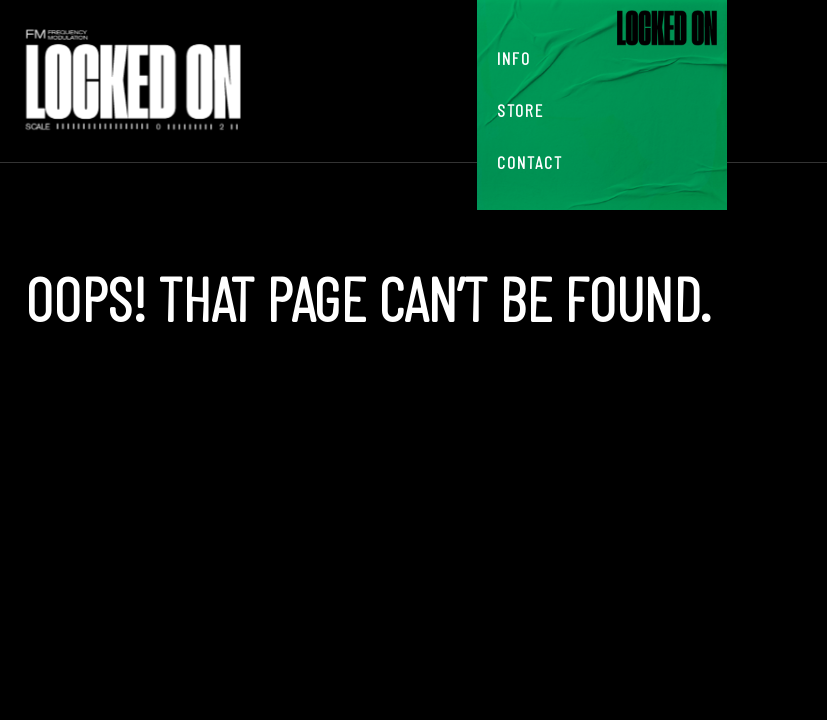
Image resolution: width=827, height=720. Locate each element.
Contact (530, 162)
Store (520, 110)
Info (514, 58)
